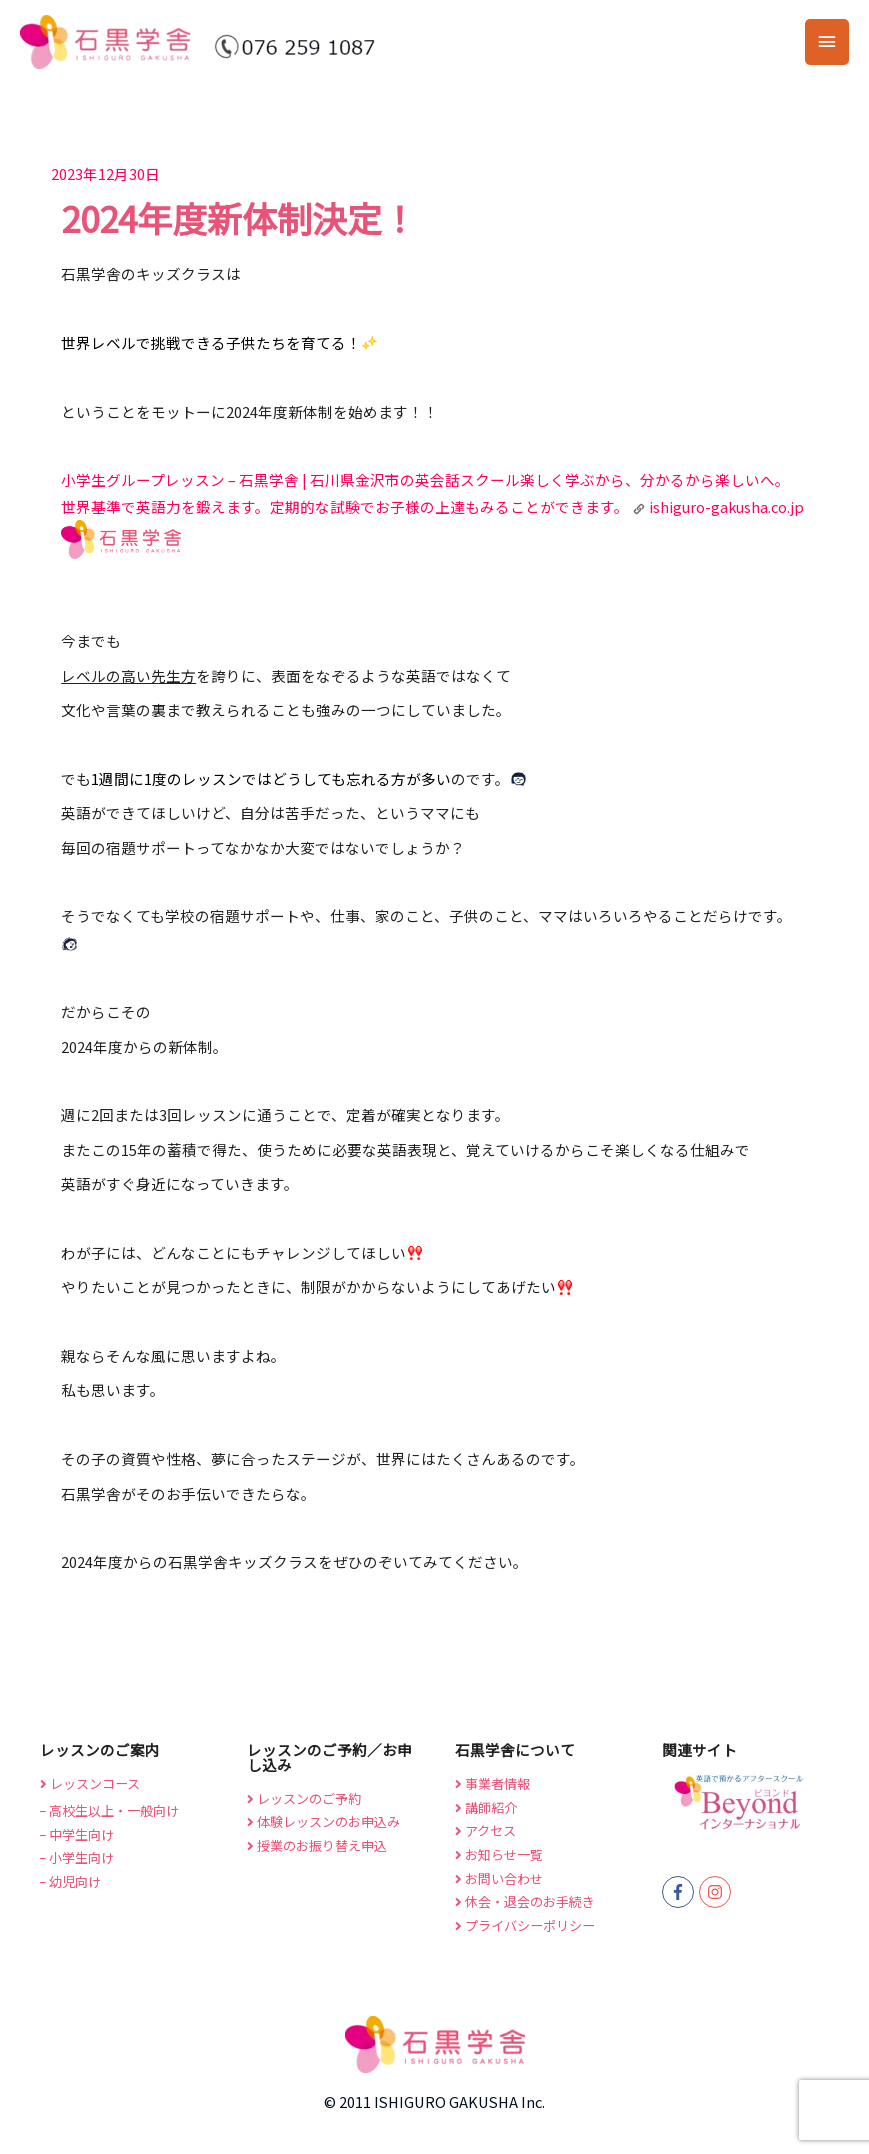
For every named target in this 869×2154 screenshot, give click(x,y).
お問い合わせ (499, 1878)
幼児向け (70, 1881)
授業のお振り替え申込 (317, 1845)
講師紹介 (486, 1807)
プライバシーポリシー (525, 1925)
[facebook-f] (680, 1892)
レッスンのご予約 (304, 1798)
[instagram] (717, 1892)
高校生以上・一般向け (109, 1810)
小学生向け (77, 1857)
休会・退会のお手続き (525, 1901)
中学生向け (77, 1834)
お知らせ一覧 (499, 1854)
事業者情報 (492, 1783)
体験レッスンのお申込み (323, 1821)
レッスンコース (90, 1783)
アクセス (485, 1830)
